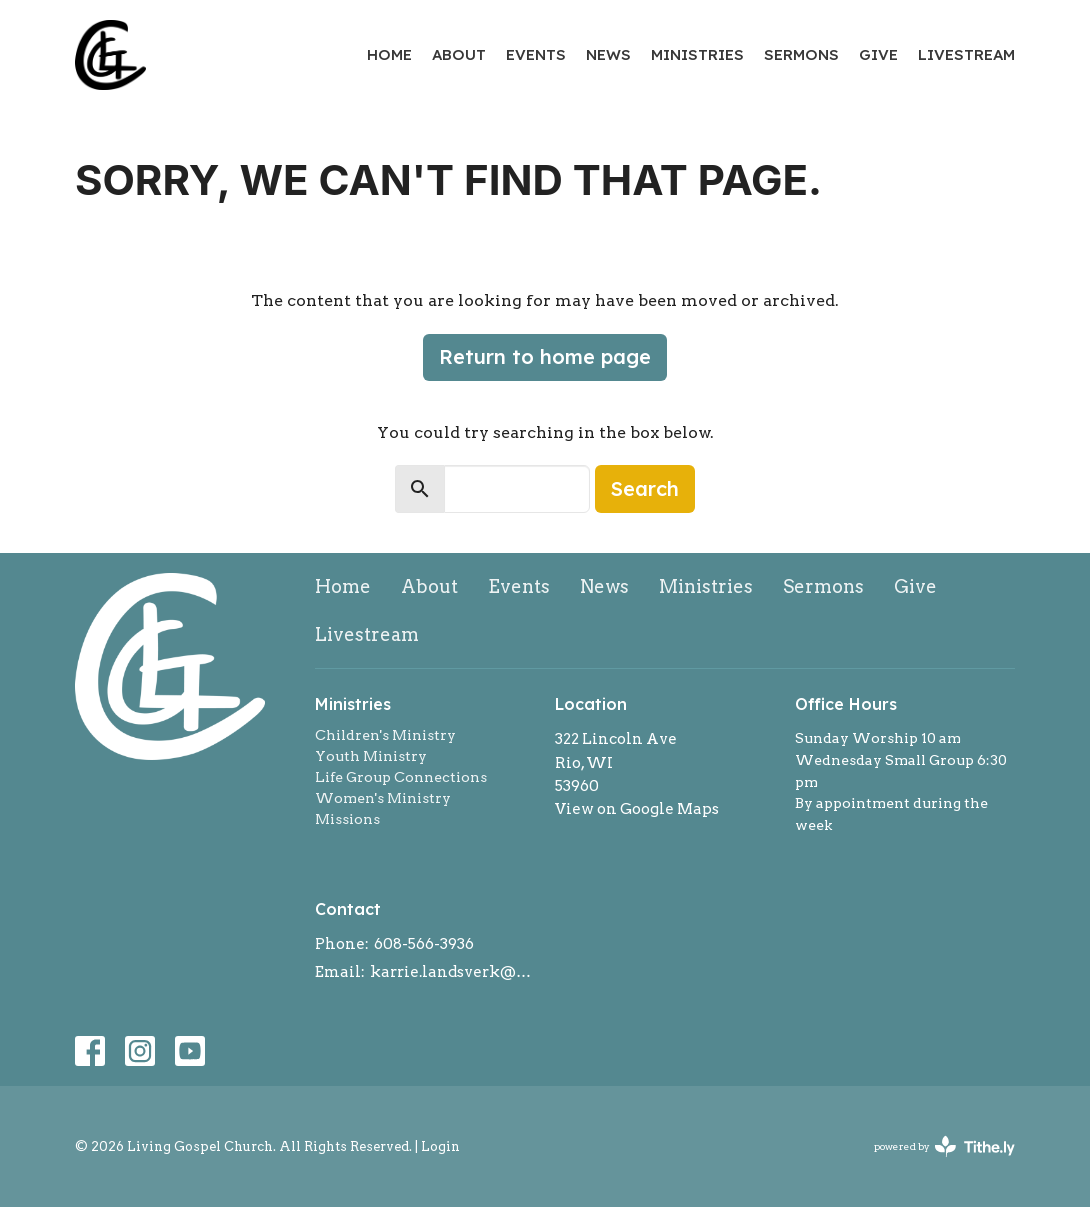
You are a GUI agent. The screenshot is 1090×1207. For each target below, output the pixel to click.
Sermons (801, 54)
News (608, 54)
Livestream (966, 54)
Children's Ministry (385, 735)
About (459, 54)
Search (645, 488)
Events (536, 54)
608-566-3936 (424, 944)
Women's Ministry (383, 798)
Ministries (697, 54)
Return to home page (545, 356)
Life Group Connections (401, 777)
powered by (944, 1146)
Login (440, 1146)
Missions (347, 819)
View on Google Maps (637, 809)
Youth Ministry (371, 756)
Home (389, 54)
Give (878, 54)
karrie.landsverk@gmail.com (452, 972)
